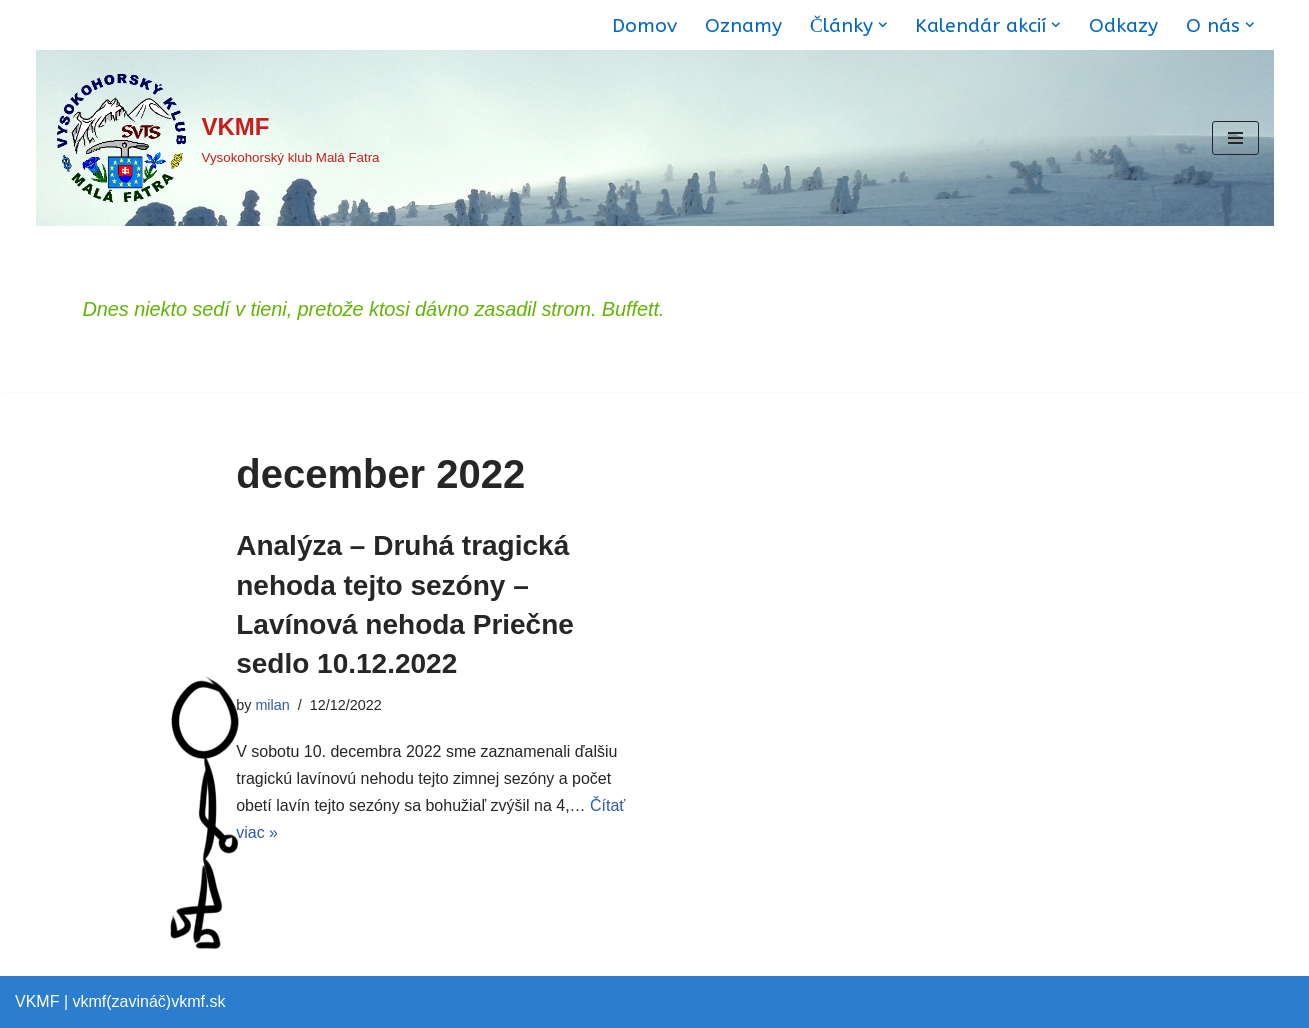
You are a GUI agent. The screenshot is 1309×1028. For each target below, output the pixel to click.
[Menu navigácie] (1235, 138)
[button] (883, 25)
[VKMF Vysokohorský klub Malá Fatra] (215, 138)
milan (272, 705)
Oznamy (743, 25)
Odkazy (1123, 25)
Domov (644, 25)
